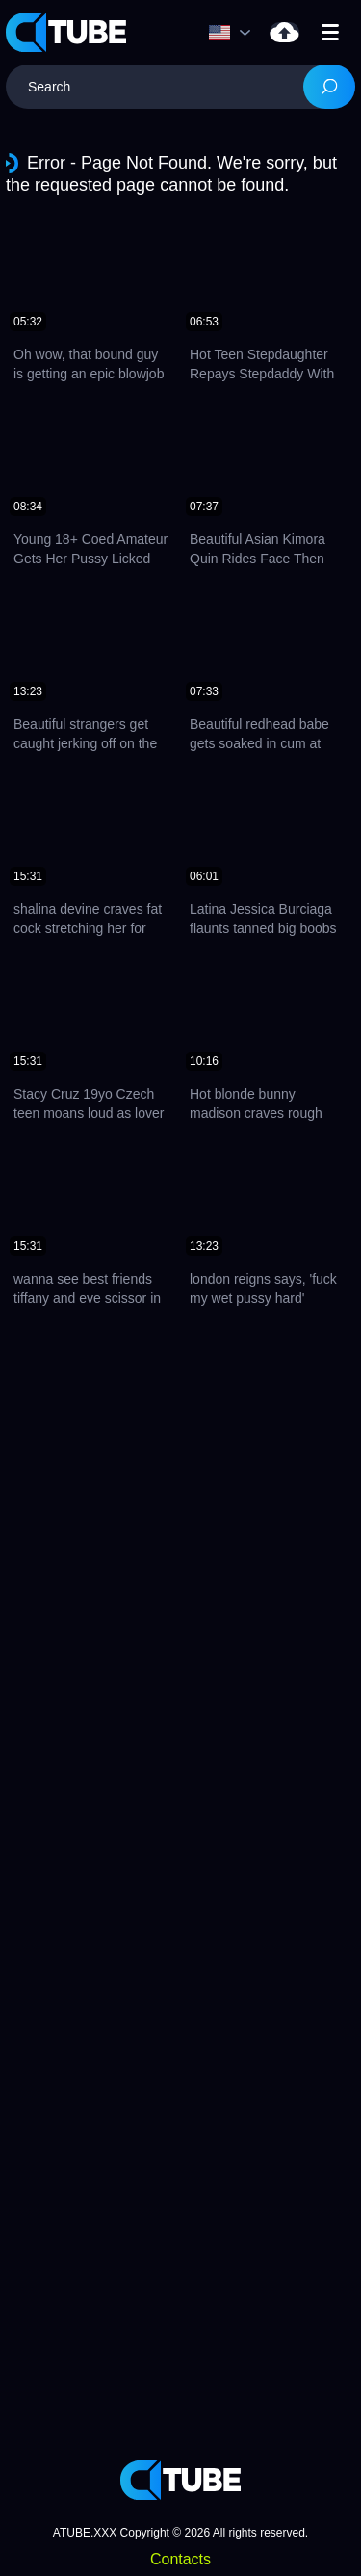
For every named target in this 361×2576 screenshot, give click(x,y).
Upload (284, 32)
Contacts (180, 2559)
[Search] (329, 87)
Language (219, 32)
